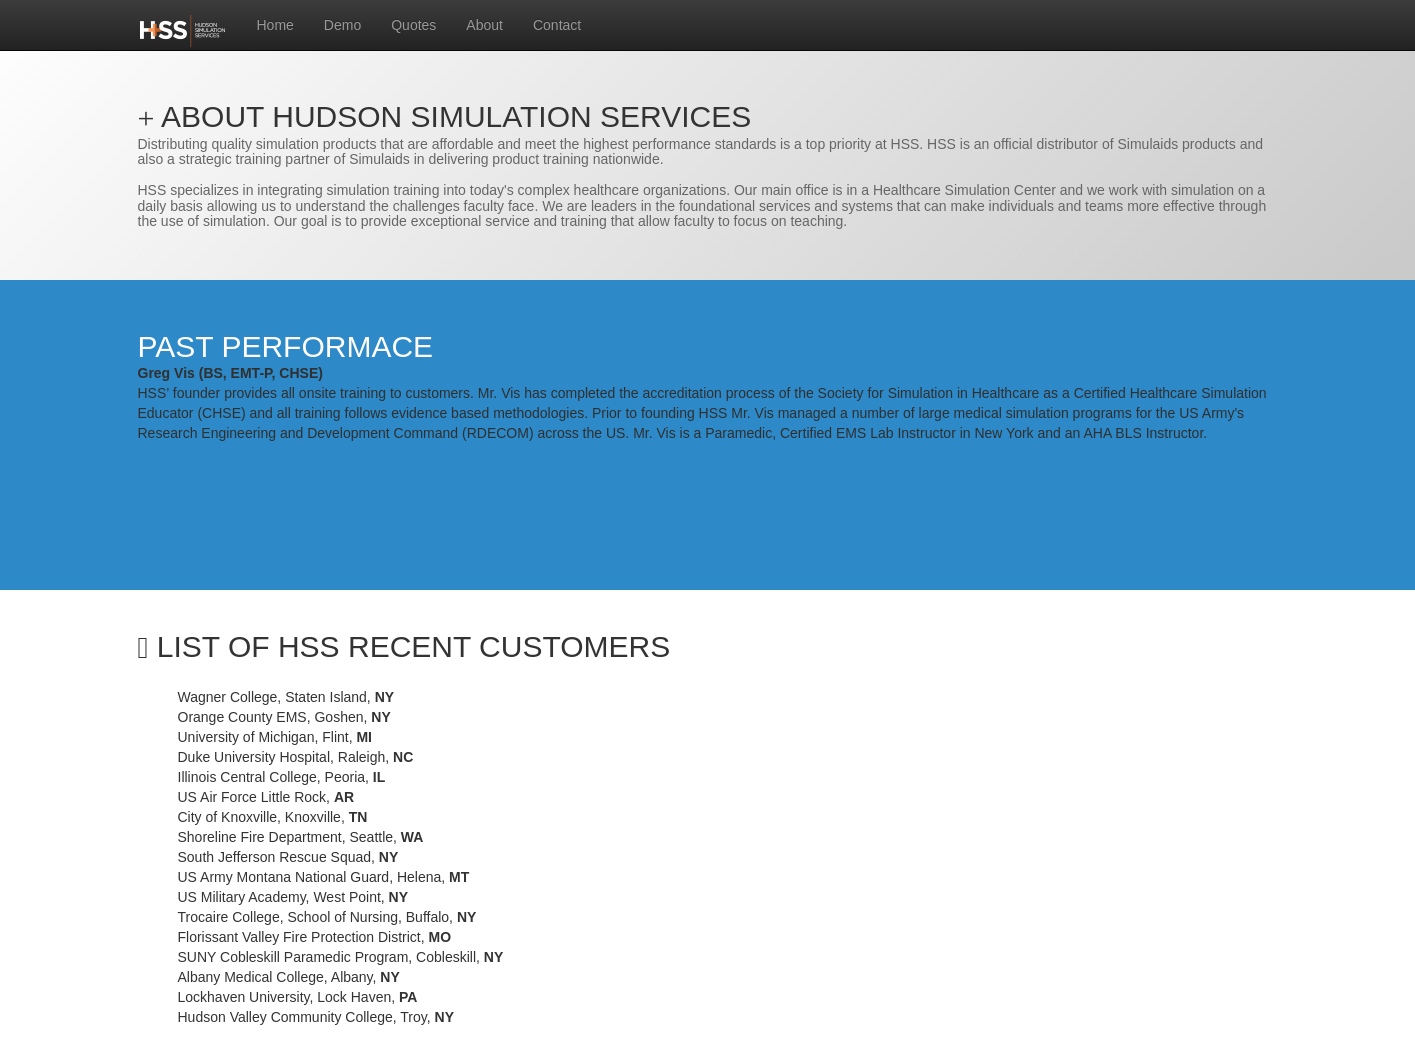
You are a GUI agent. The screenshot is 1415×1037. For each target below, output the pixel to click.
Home (275, 25)
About (484, 25)
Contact (557, 25)
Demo (342, 25)
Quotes (413, 25)
